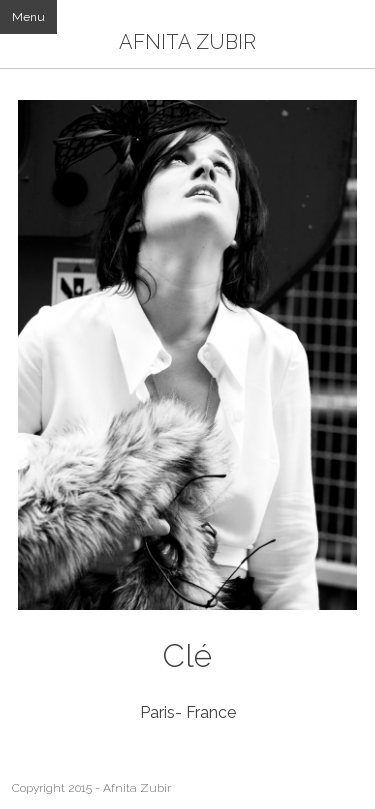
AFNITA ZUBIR (187, 42)
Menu (28, 17)
